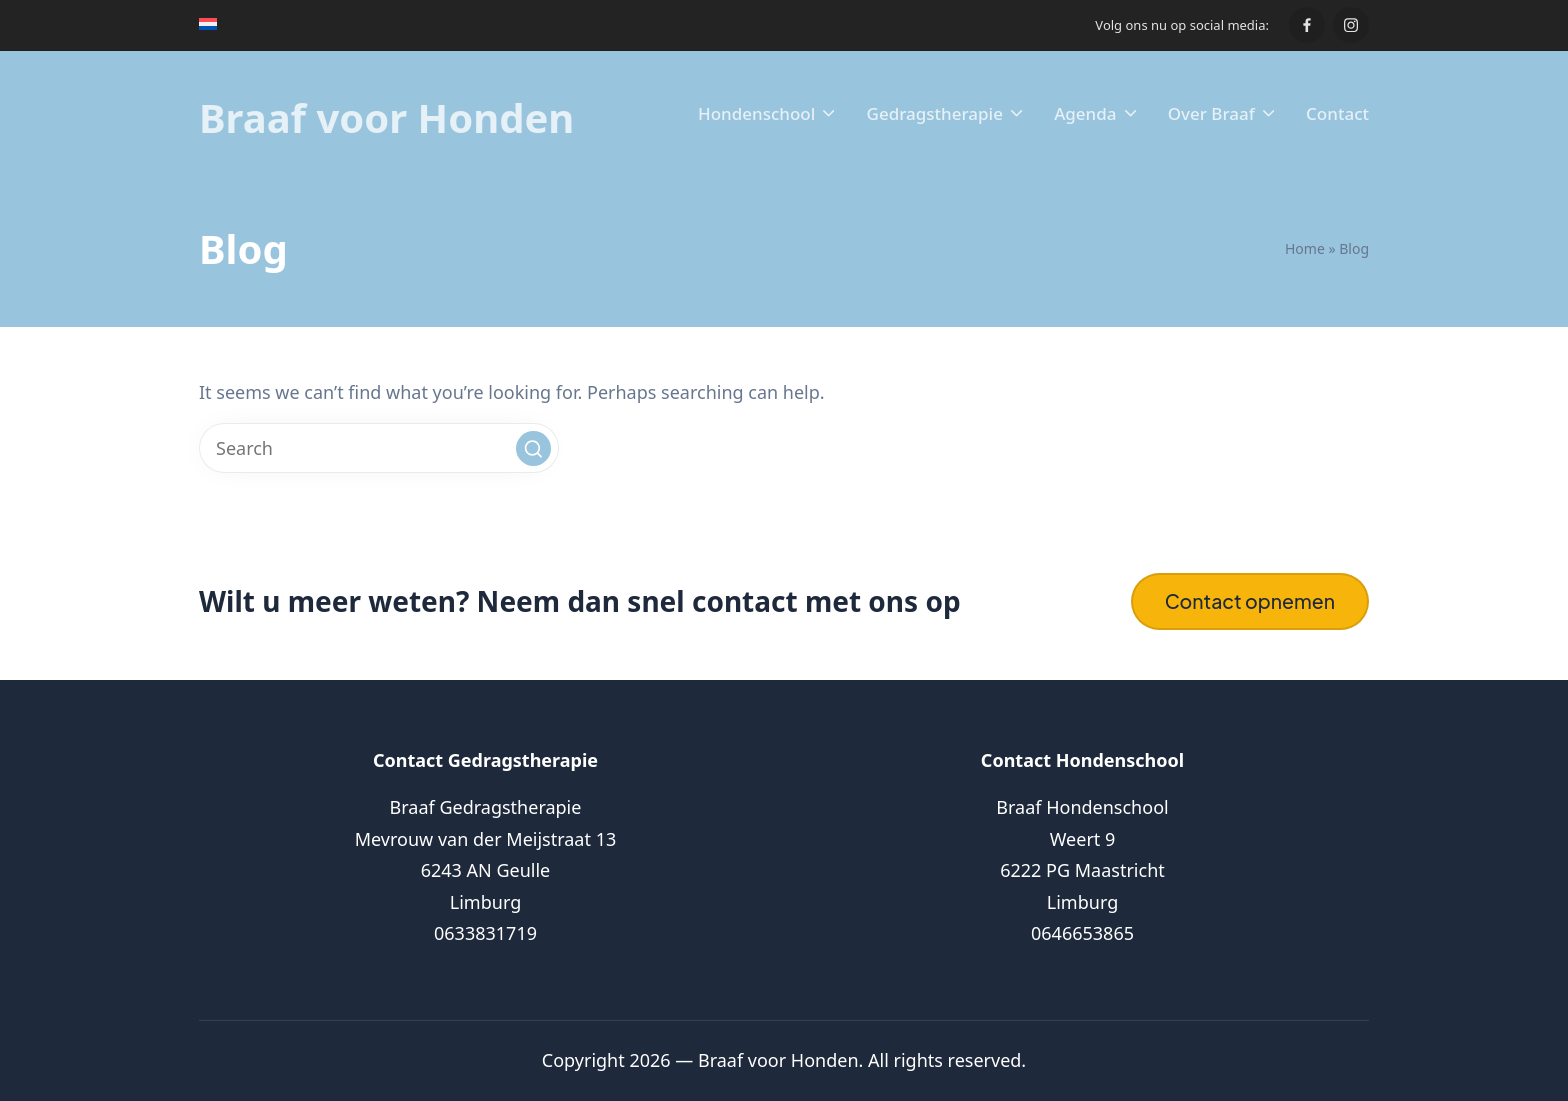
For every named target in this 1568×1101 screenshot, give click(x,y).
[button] (533, 448)
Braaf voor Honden (386, 118)
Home (1305, 248)
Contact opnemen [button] (1250, 601)
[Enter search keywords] (379, 448)
